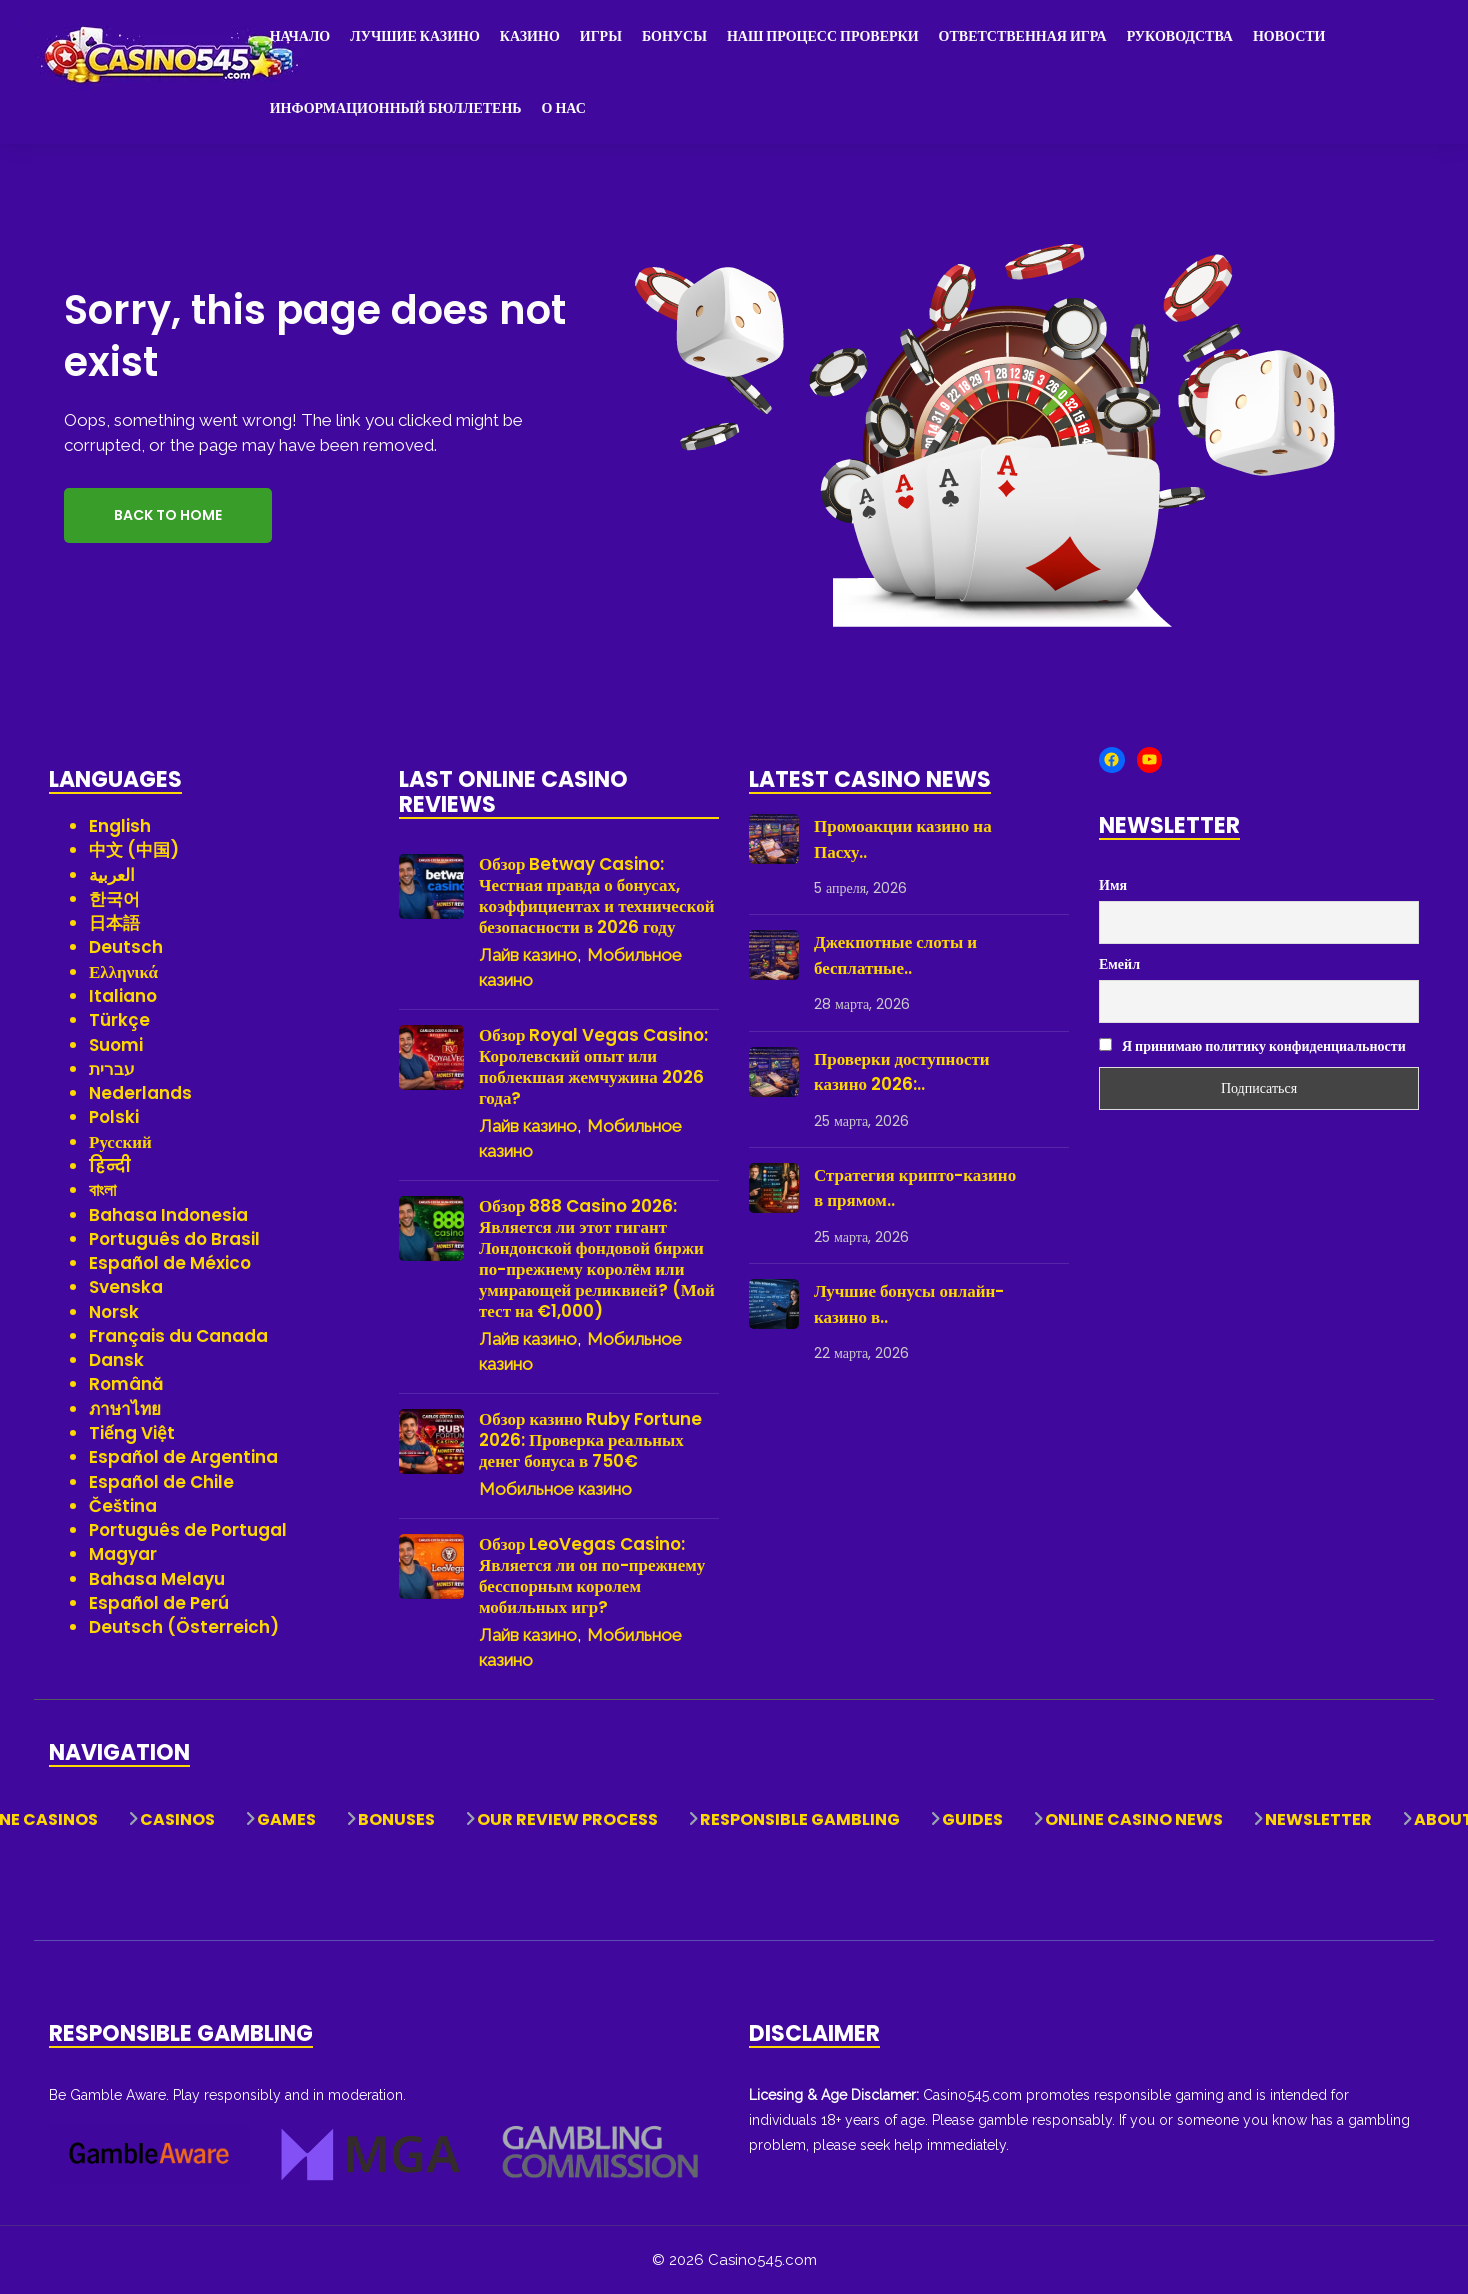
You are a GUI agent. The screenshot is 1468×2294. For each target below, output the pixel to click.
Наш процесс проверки (823, 36)
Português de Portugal (188, 1530)
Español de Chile (161, 1482)
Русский (120, 1142)
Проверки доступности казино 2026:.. (902, 1072)
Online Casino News (1134, 1819)
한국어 (114, 899)
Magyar (123, 1554)
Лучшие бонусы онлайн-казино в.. (909, 1304)
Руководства (1180, 36)
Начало (300, 36)
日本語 (114, 923)
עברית (112, 1069)
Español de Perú (159, 1603)
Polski (114, 1117)
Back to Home (168, 515)
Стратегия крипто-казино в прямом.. (915, 1188)
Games (286, 1819)
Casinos (177, 1819)
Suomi (116, 1045)
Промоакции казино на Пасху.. (903, 839)
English (120, 826)
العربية (112, 875)
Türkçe (119, 1020)
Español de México (170, 1263)
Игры (601, 36)
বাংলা (102, 1190)
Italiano (123, 996)
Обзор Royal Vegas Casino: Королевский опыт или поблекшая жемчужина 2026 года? (593, 1067)
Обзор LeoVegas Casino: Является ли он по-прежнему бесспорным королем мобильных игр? (592, 1576)
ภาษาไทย (125, 1409)
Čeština (123, 1506)
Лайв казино (528, 955)
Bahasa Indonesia (168, 1215)
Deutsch (126, 947)
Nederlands (140, 1093)
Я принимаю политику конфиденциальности (1252, 1046)
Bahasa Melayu (157, 1579)
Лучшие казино (415, 36)
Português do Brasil (174, 1239)
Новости (1289, 36)
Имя (1113, 885)
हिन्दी (110, 1166)
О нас (564, 108)
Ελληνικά (123, 972)
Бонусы (674, 36)
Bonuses (396, 1819)
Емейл (1119, 964)
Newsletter (1318, 1819)
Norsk (114, 1312)
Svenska (126, 1287)
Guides (972, 1819)
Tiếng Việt (132, 1433)
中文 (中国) (134, 850)
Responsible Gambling (800, 1819)
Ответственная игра (1023, 36)
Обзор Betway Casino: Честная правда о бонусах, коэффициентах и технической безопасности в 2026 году (597, 896)
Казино (530, 36)
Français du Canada (178, 1336)
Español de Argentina (183, 1457)
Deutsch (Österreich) (184, 1627)
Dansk (116, 1360)
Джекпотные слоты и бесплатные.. (895, 955)
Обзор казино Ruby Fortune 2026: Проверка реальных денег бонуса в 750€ (590, 1440)
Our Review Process (567, 1819)
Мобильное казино (555, 1489)
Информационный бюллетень (396, 108)
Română (126, 1384)
